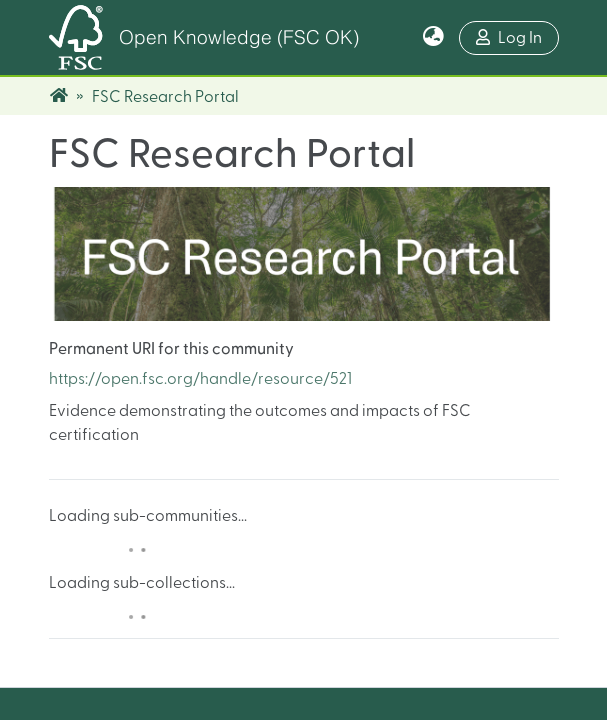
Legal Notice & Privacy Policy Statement (304, 667)
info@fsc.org (356, 528)
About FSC (486, 439)
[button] (433, 38)
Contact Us (487, 461)
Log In (517, 35)
